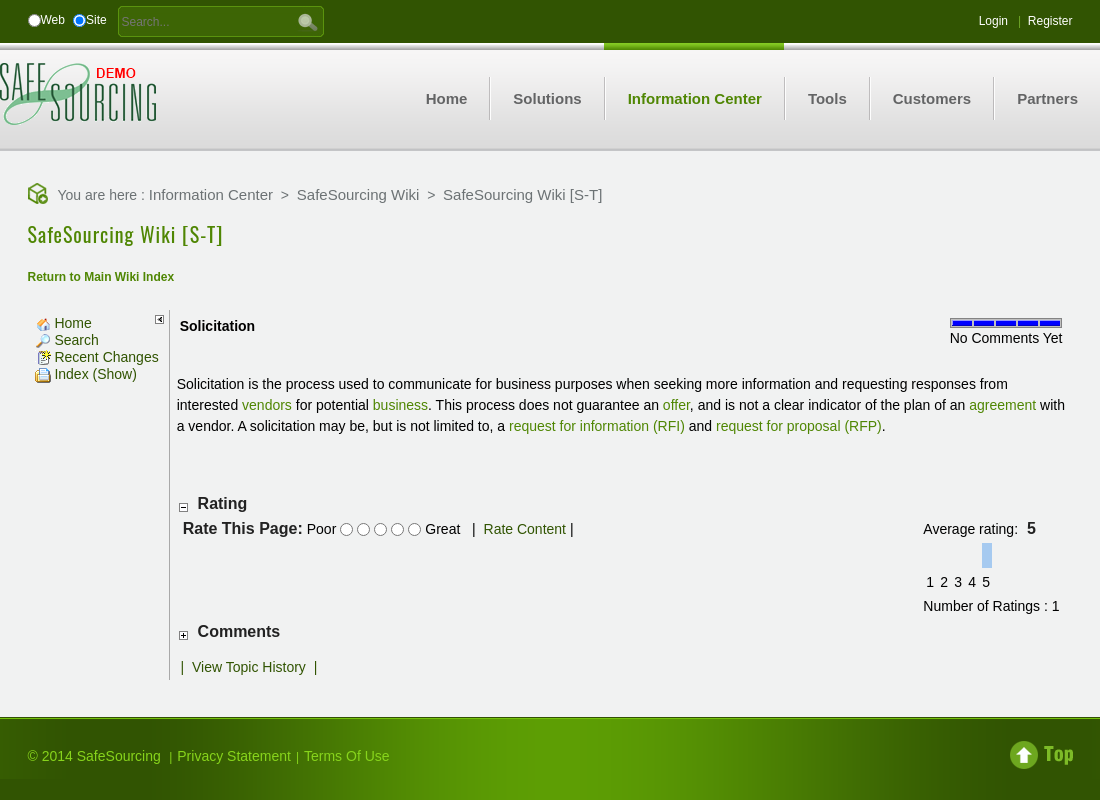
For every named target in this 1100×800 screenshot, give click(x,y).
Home (63, 323)
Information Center (211, 194)
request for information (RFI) (597, 426)
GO (308, 21)
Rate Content (525, 529)
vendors (267, 405)
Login (993, 21)
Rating (223, 503)
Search (67, 340)
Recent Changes (97, 357)
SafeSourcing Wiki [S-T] (522, 194)
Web (53, 20)
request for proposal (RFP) (799, 426)
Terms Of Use (347, 756)
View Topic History (249, 667)
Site (96, 20)
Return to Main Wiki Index (101, 277)
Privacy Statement (234, 756)
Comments (239, 631)
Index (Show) (86, 374)
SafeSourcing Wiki (358, 194)
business (400, 405)
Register (1050, 21)
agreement (1002, 405)
